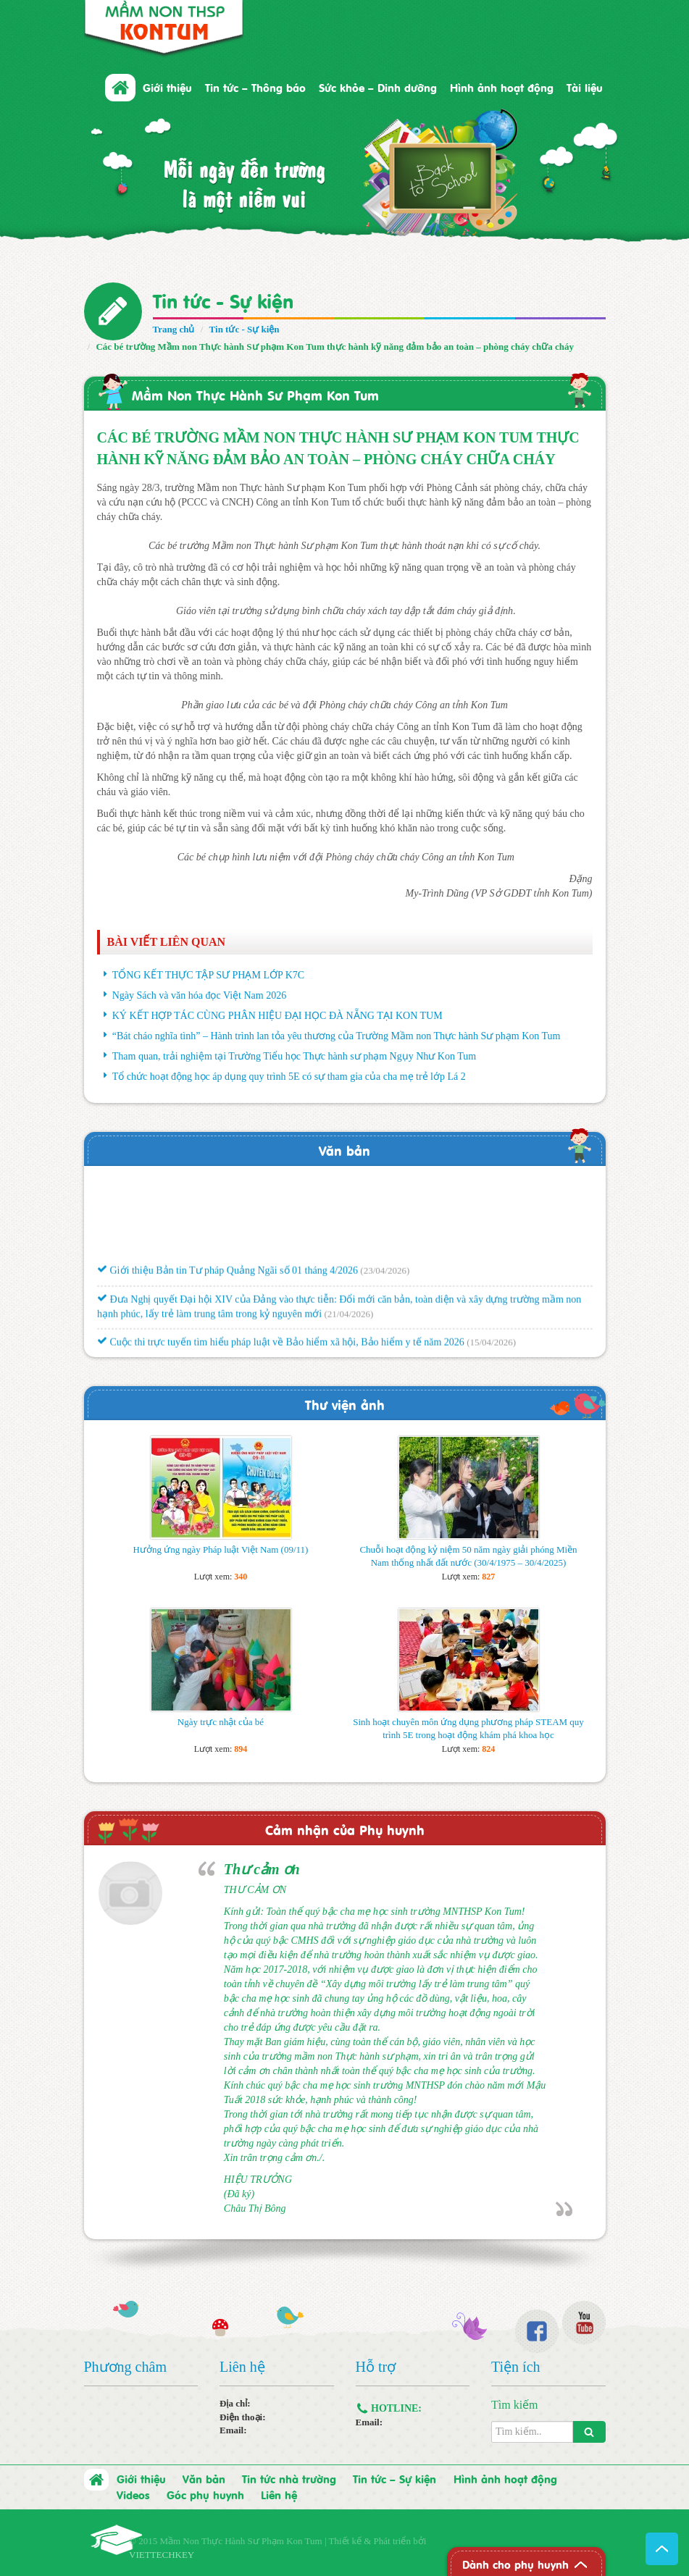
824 (488, 1749)
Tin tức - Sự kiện (223, 299)
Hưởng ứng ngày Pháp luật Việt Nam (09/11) (221, 1549)
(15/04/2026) (491, 1347)
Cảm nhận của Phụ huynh (345, 1829)
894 (240, 1749)
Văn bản (344, 1150)
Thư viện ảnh (345, 1404)
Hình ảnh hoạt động (502, 87)
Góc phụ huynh (205, 2494)
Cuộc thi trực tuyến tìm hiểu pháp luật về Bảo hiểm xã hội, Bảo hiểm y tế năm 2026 (280, 1347)
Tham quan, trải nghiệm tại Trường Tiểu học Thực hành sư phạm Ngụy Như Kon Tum (294, 1056)
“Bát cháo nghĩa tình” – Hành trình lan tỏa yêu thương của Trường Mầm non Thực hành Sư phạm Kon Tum (336, 1036)
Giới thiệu (167, 87)
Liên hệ (279, 2494)
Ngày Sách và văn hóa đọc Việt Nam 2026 (199, 995)
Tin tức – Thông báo (255, 87)
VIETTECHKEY (161, 2554)
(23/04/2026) (384, 1275)
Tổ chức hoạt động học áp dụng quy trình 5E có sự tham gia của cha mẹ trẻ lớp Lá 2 (289, 1076)
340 (240, 1577)
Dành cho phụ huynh (515, 2564)
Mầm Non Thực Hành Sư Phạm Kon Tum (255, 394)
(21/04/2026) (348, 1318)
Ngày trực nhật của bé (221, 1721)
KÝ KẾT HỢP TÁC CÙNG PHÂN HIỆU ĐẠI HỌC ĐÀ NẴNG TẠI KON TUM (277, 1015)
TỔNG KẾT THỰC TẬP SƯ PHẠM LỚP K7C (208, 975)
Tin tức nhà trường (289, 2478)
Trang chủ (174, 329)
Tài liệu (585, 87)
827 (488, 1577)
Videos (133, 2494)
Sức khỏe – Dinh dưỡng (378, 87)
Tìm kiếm (514, 2405)
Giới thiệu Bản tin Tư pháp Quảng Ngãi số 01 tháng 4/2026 (227, 1275)
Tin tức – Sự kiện (394, 2478)
